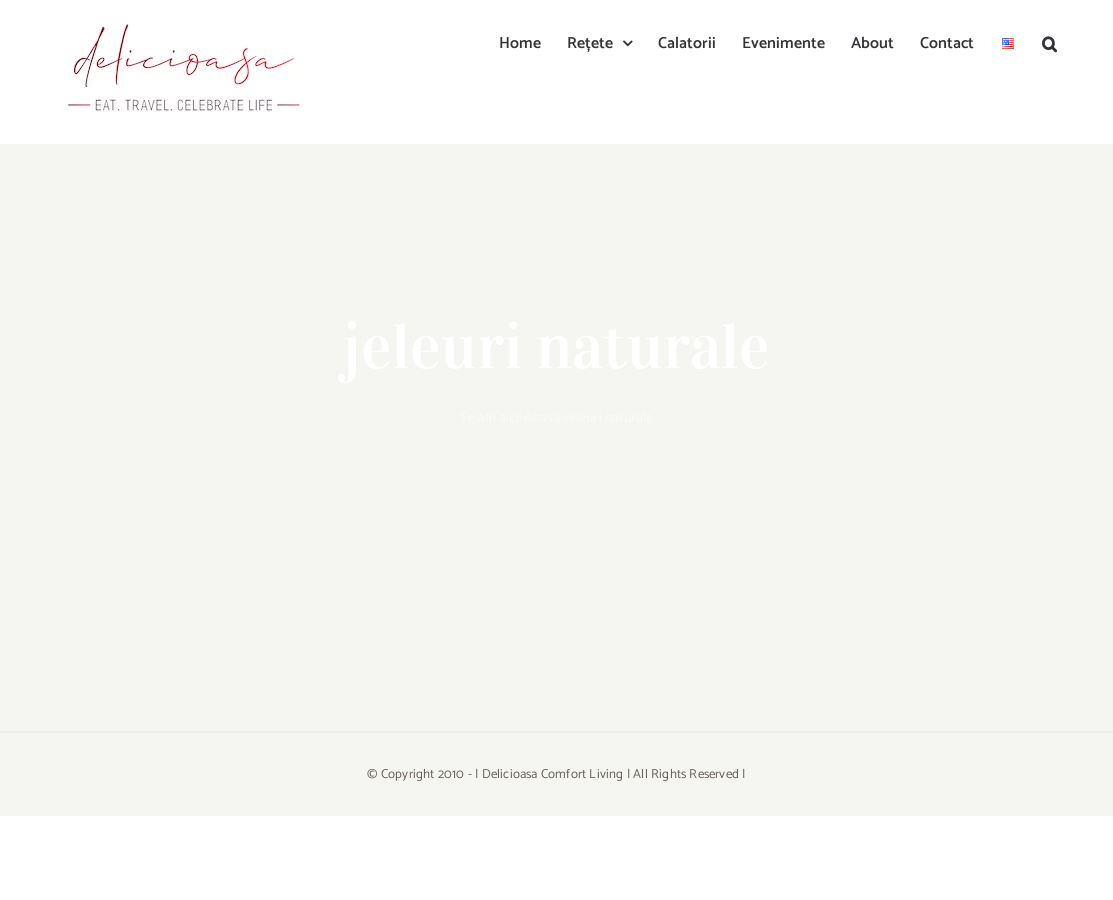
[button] (1049, 42)
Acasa (542, 418)
